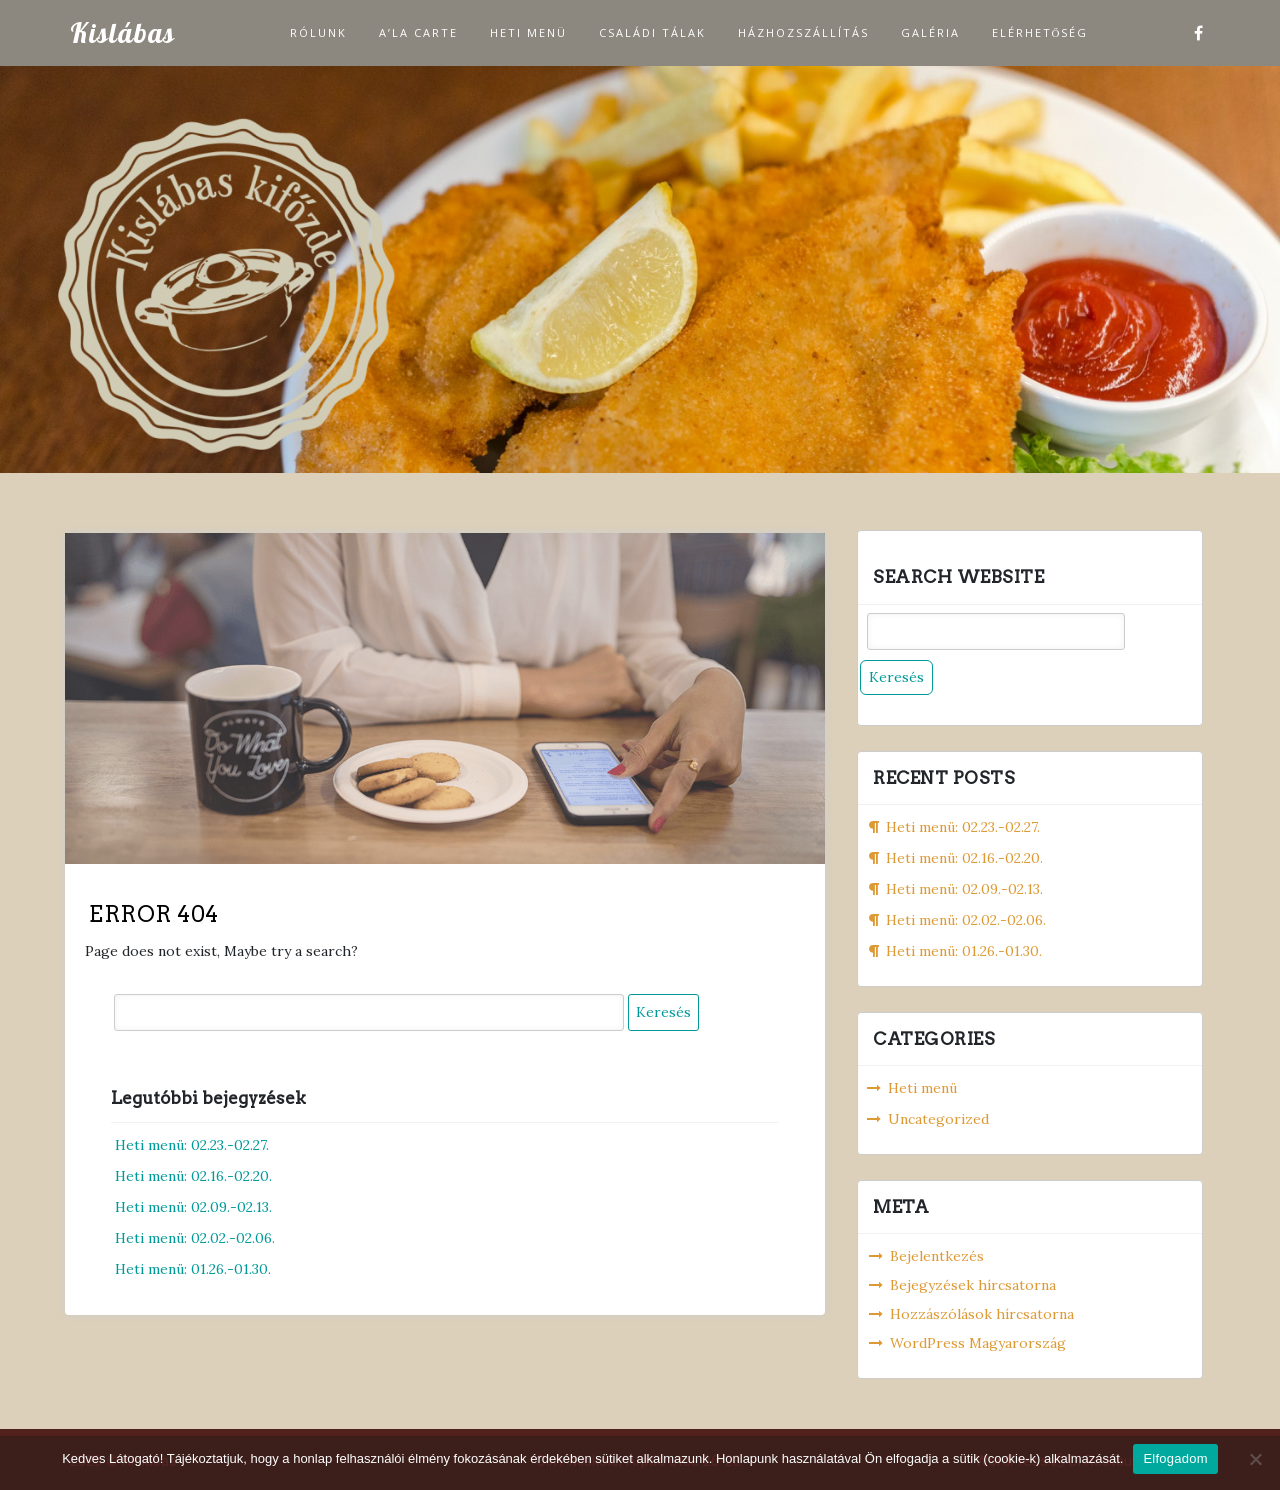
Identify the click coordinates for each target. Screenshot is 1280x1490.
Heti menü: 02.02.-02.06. (195, 1238)
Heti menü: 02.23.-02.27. (192, 1145)
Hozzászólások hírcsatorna (982, 1314)
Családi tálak (652, 32)
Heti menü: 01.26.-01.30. (193, 1269)
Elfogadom (1175, 1458)
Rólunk (318, 32)
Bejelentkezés (937, 1256)
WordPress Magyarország (978, 1343)
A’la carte (418, 32)
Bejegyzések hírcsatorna (973, 1285)
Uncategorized (938, 1119)
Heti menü (528, 32)
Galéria (930, 32)
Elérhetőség (1040, 32)
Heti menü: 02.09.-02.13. (193, 1207)
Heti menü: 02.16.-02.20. (193, 1176)
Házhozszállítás (803, 32)
